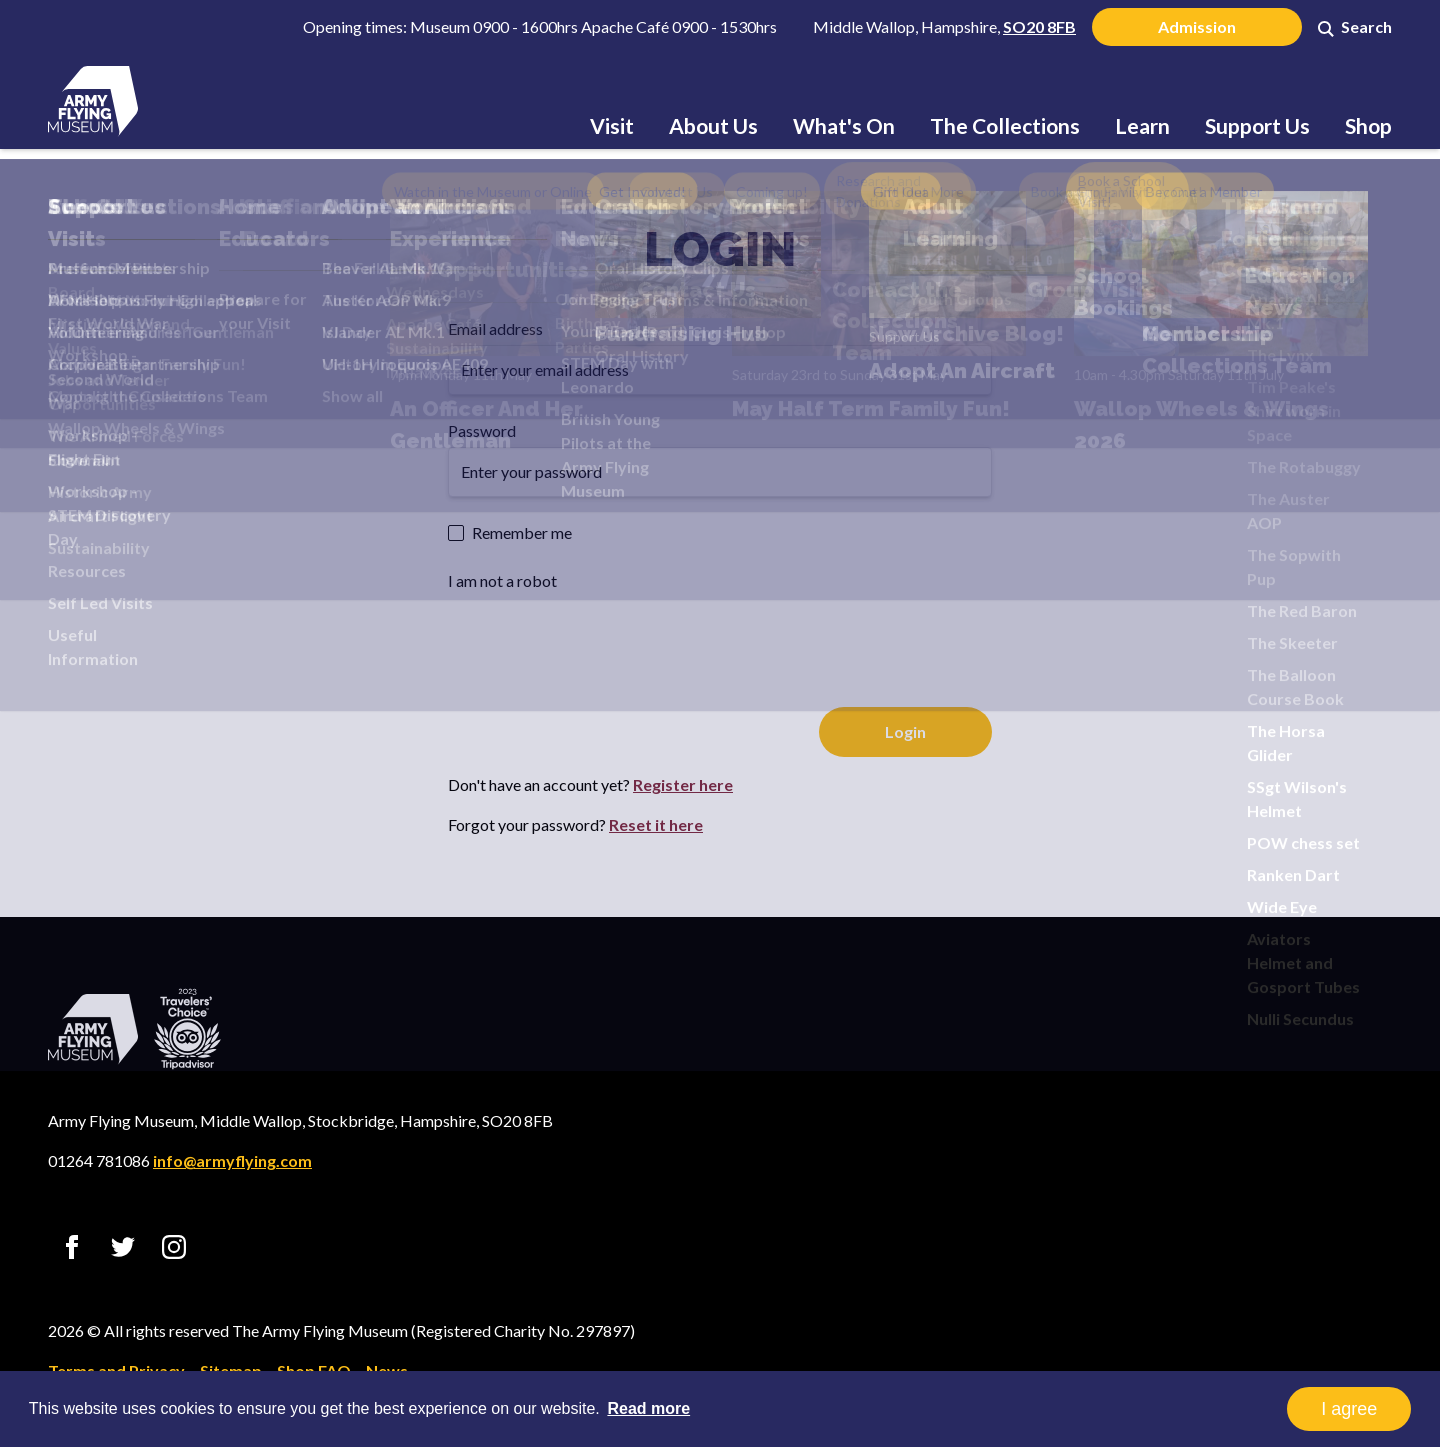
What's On (844, 125)
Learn (1142, 125)
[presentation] (600, 636)
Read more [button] (648, 1408)
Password (482, 430)
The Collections (1005, 125)
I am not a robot (502, 580)
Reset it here (656, 824)
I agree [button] (1349, 1409)
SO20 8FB (1039, 26)
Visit (612, 125)
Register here (683, 784)
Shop (1368, 125)
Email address (495, 328)
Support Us (1257, 125)
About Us (713, 125)
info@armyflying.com (232, 1160)
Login (720, 249)
